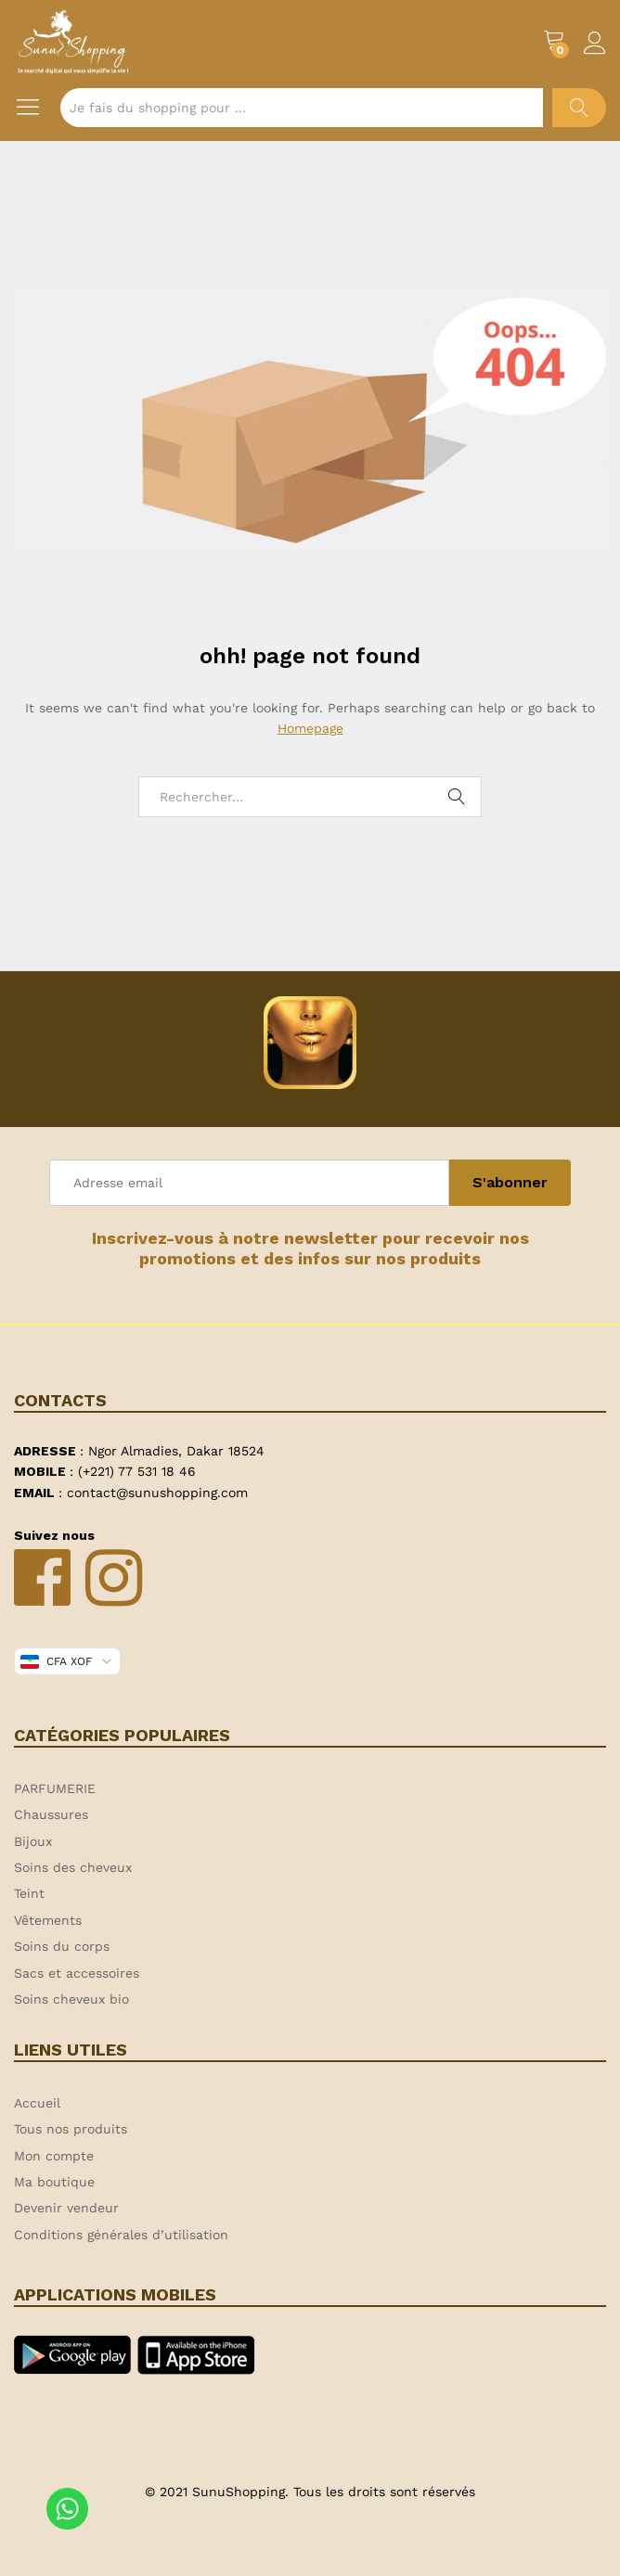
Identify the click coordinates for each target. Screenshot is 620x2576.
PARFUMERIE (55, 1788)
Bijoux (33, 1841)
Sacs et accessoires (76, 1973)
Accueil (37, 2102)
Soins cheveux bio (71, 1999)
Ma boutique (54, 2181)
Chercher (579, 107)
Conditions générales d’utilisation (121, 2234)
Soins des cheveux (73, 1867)
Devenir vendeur (66, 2207)
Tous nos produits (70, 2128)
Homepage (310, 728)
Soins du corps (62, 1946)
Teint (29, 1893)
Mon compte (54, 2155)
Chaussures (51, 1814)
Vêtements (48, 1920)
